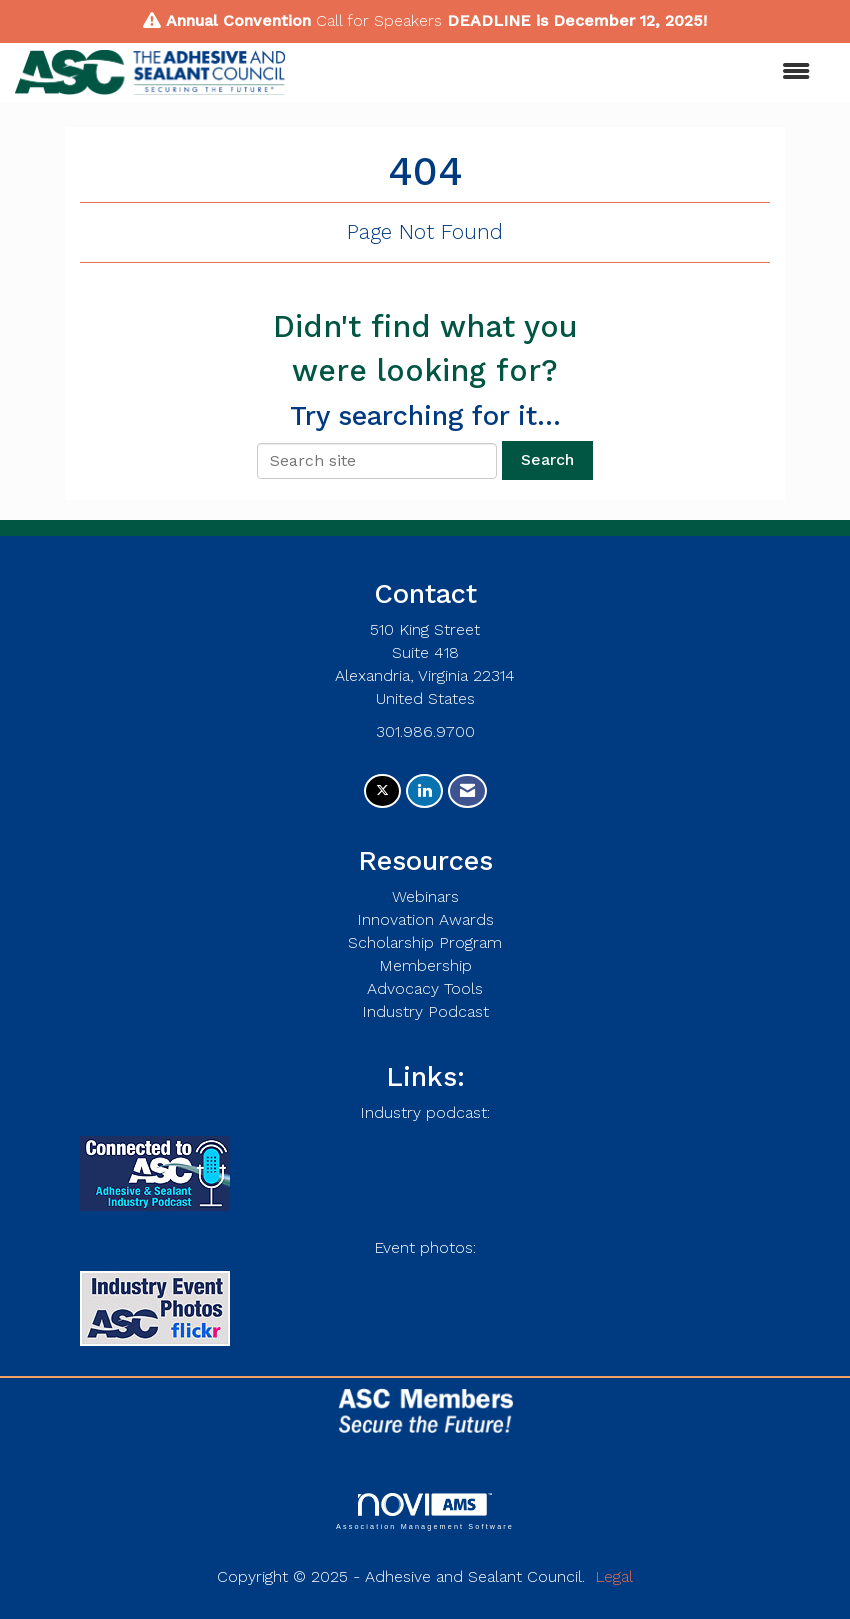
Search (547, 459)
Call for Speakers (379, 20)
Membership (425, 965)
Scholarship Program (425, 942)
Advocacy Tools (425, 988)
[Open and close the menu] (557, 72)
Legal (614, 1576)
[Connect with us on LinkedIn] (424, 791)
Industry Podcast (425, 1011)
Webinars (425, 896)
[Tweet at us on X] (382, 791)
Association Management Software (425, 1511)
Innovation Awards (425, 919)
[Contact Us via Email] (467, 791)
